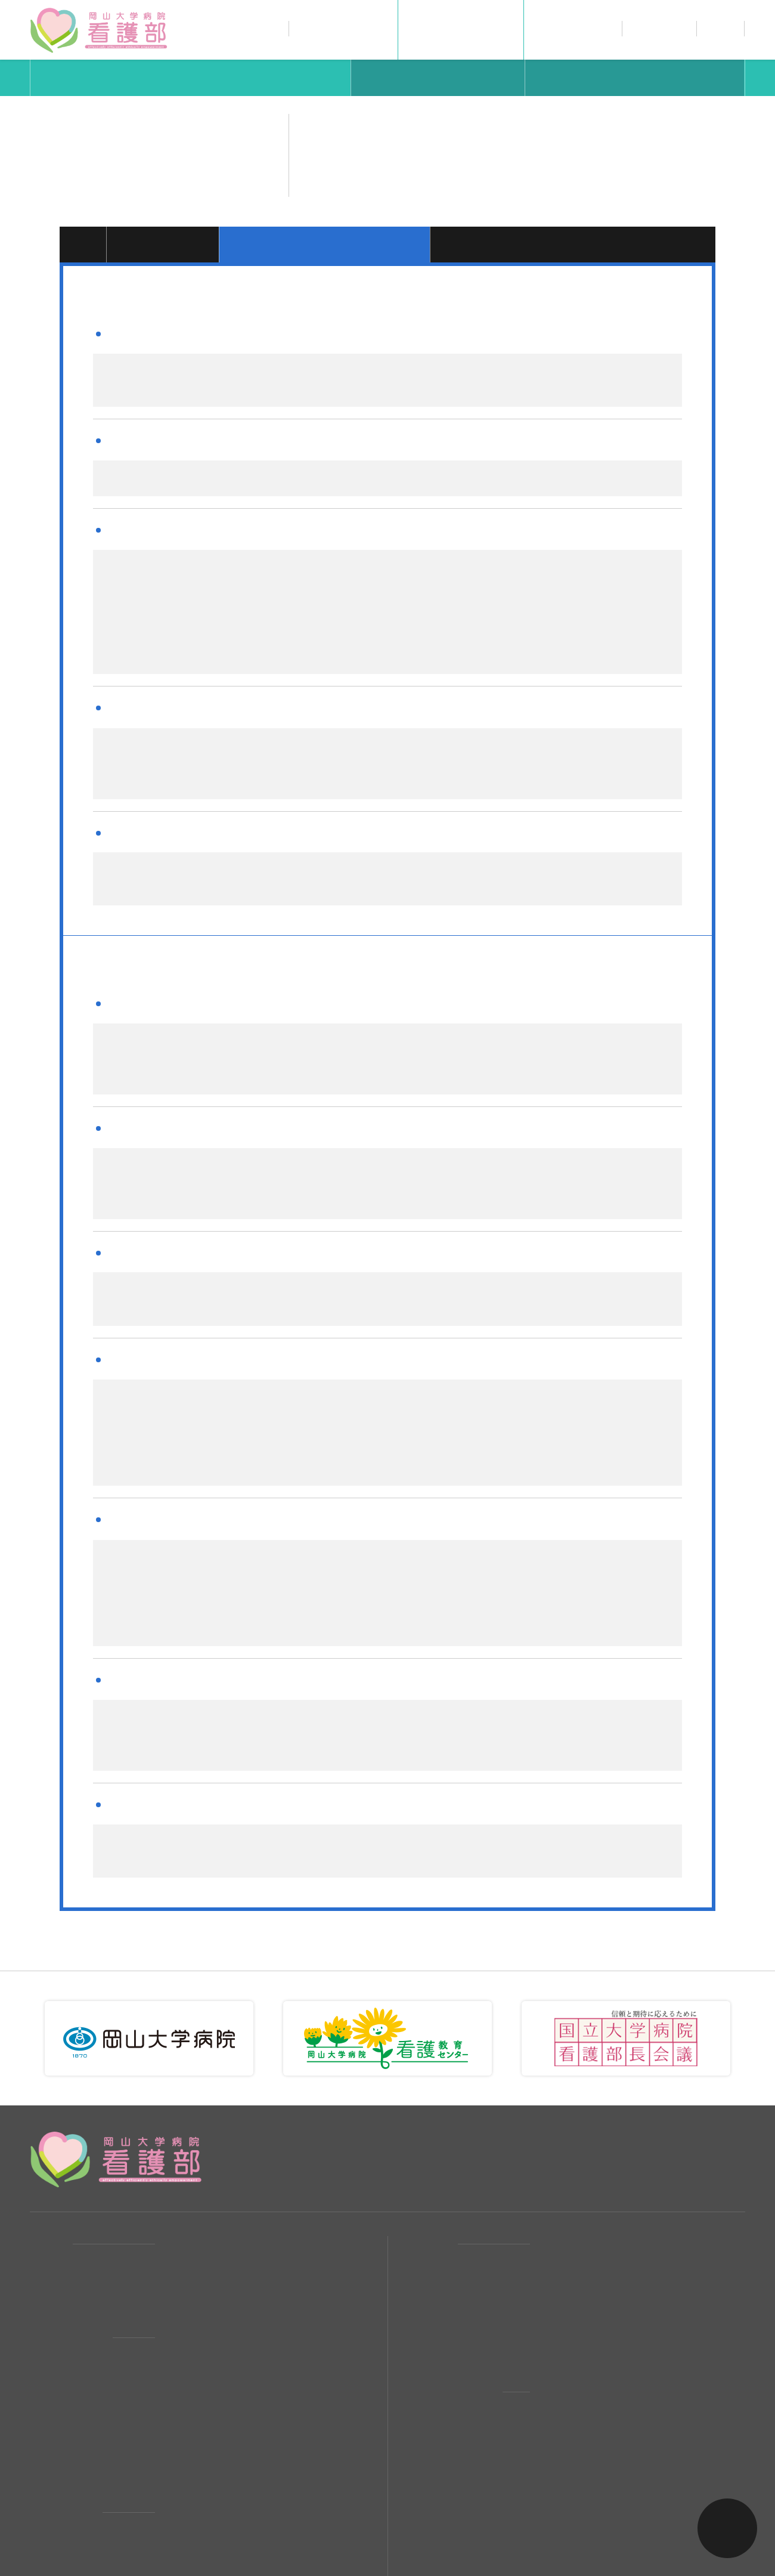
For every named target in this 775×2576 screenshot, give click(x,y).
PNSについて (197, 2353)
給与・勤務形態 (577, 2179)
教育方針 (438, 78)
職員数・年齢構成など (217, 2327)
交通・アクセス (202, 2179)
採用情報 (659, 28)
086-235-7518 (578, 2066)
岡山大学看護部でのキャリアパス (617, 2299)
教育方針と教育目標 (587, 2353)
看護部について (343, 28)
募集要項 (562, 2151)
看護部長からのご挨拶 (217, 2272)
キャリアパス (191, 78)
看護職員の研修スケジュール (607, 2327)
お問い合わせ (721, 30)
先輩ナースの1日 (205, 2420)
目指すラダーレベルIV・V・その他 (574, 244)
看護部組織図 (197, 2299)
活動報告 (187, 2151)
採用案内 (426, 2151)
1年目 (83, 244)
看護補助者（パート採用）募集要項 (622, 2260)
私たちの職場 (572, 28)
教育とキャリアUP (461, 28)
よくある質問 (572, 2233)
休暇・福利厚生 (577, 2206)
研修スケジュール (635, 78)
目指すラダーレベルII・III (326, 244)
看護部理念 (192, 2245)
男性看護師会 (197, 2447)
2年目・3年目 (164, 244)
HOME (45, 2151)
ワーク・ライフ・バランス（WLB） (248, 2381)
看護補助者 (192, 2474)
